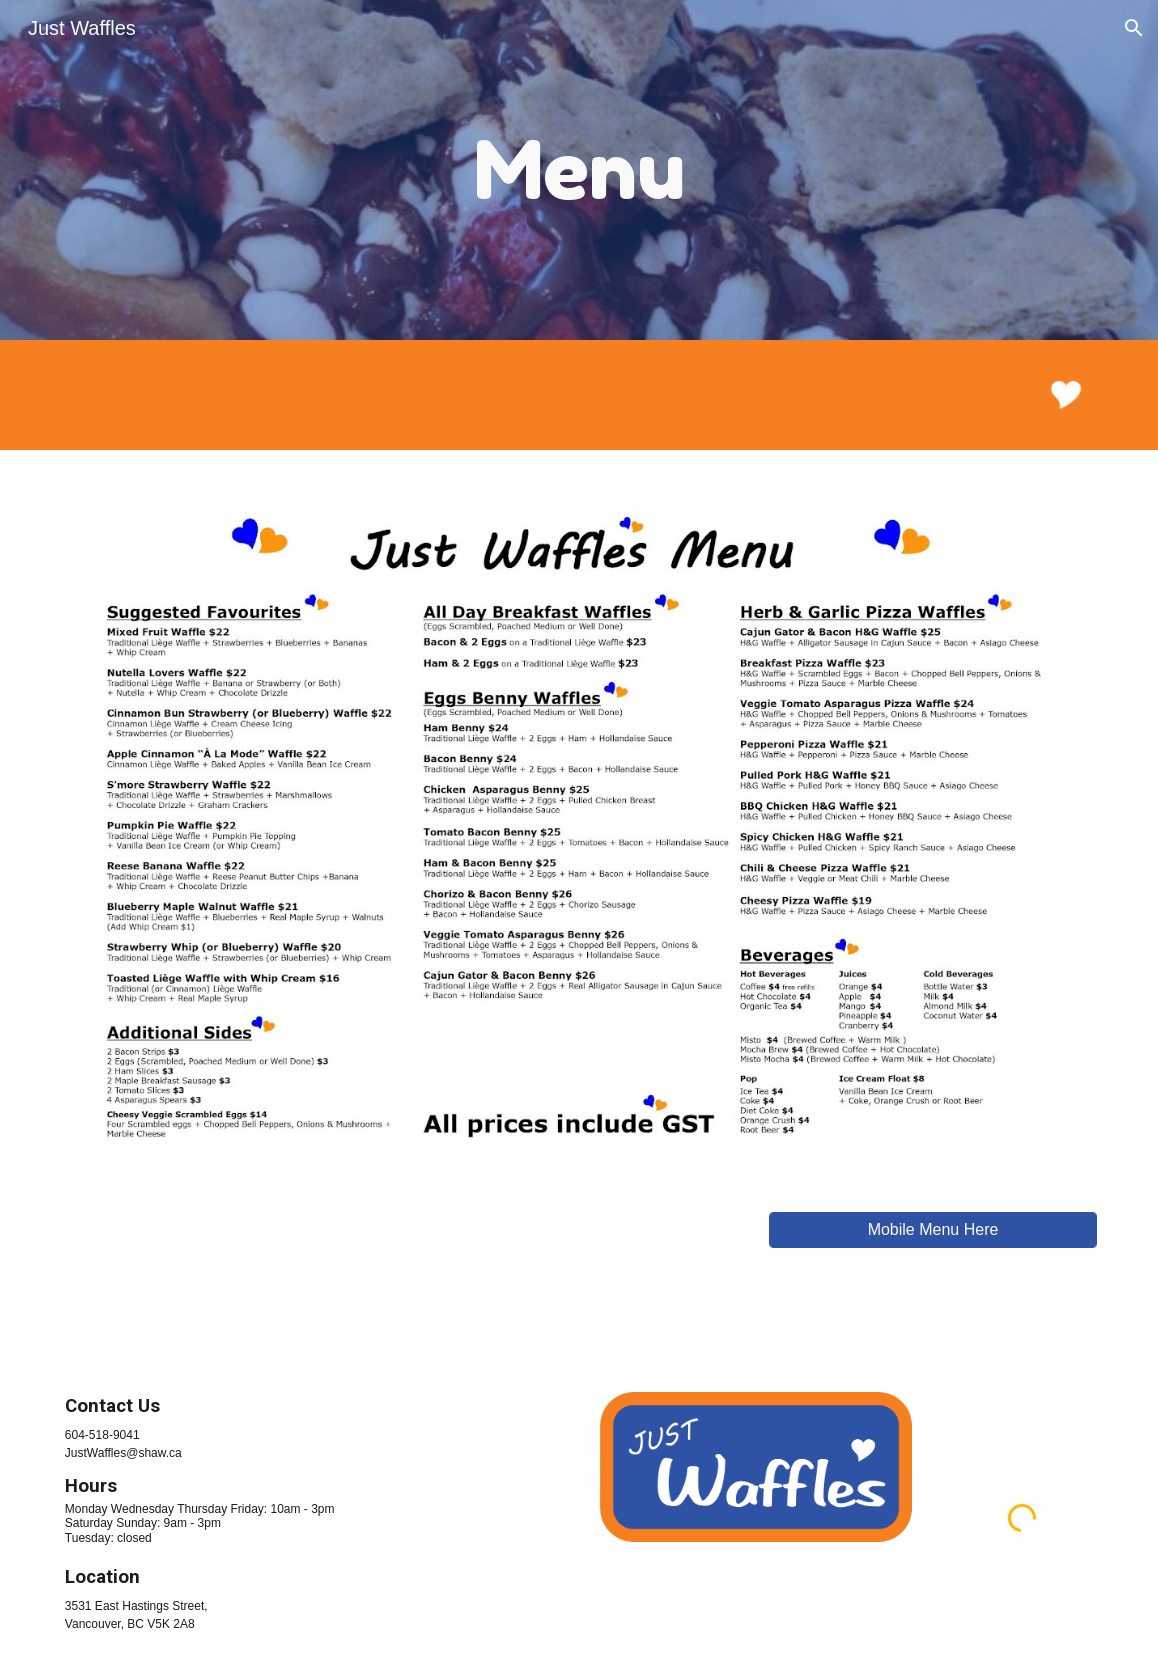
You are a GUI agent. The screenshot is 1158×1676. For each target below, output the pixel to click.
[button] (1134, 28)
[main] (578, 170)
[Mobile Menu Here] (932, 1230)
